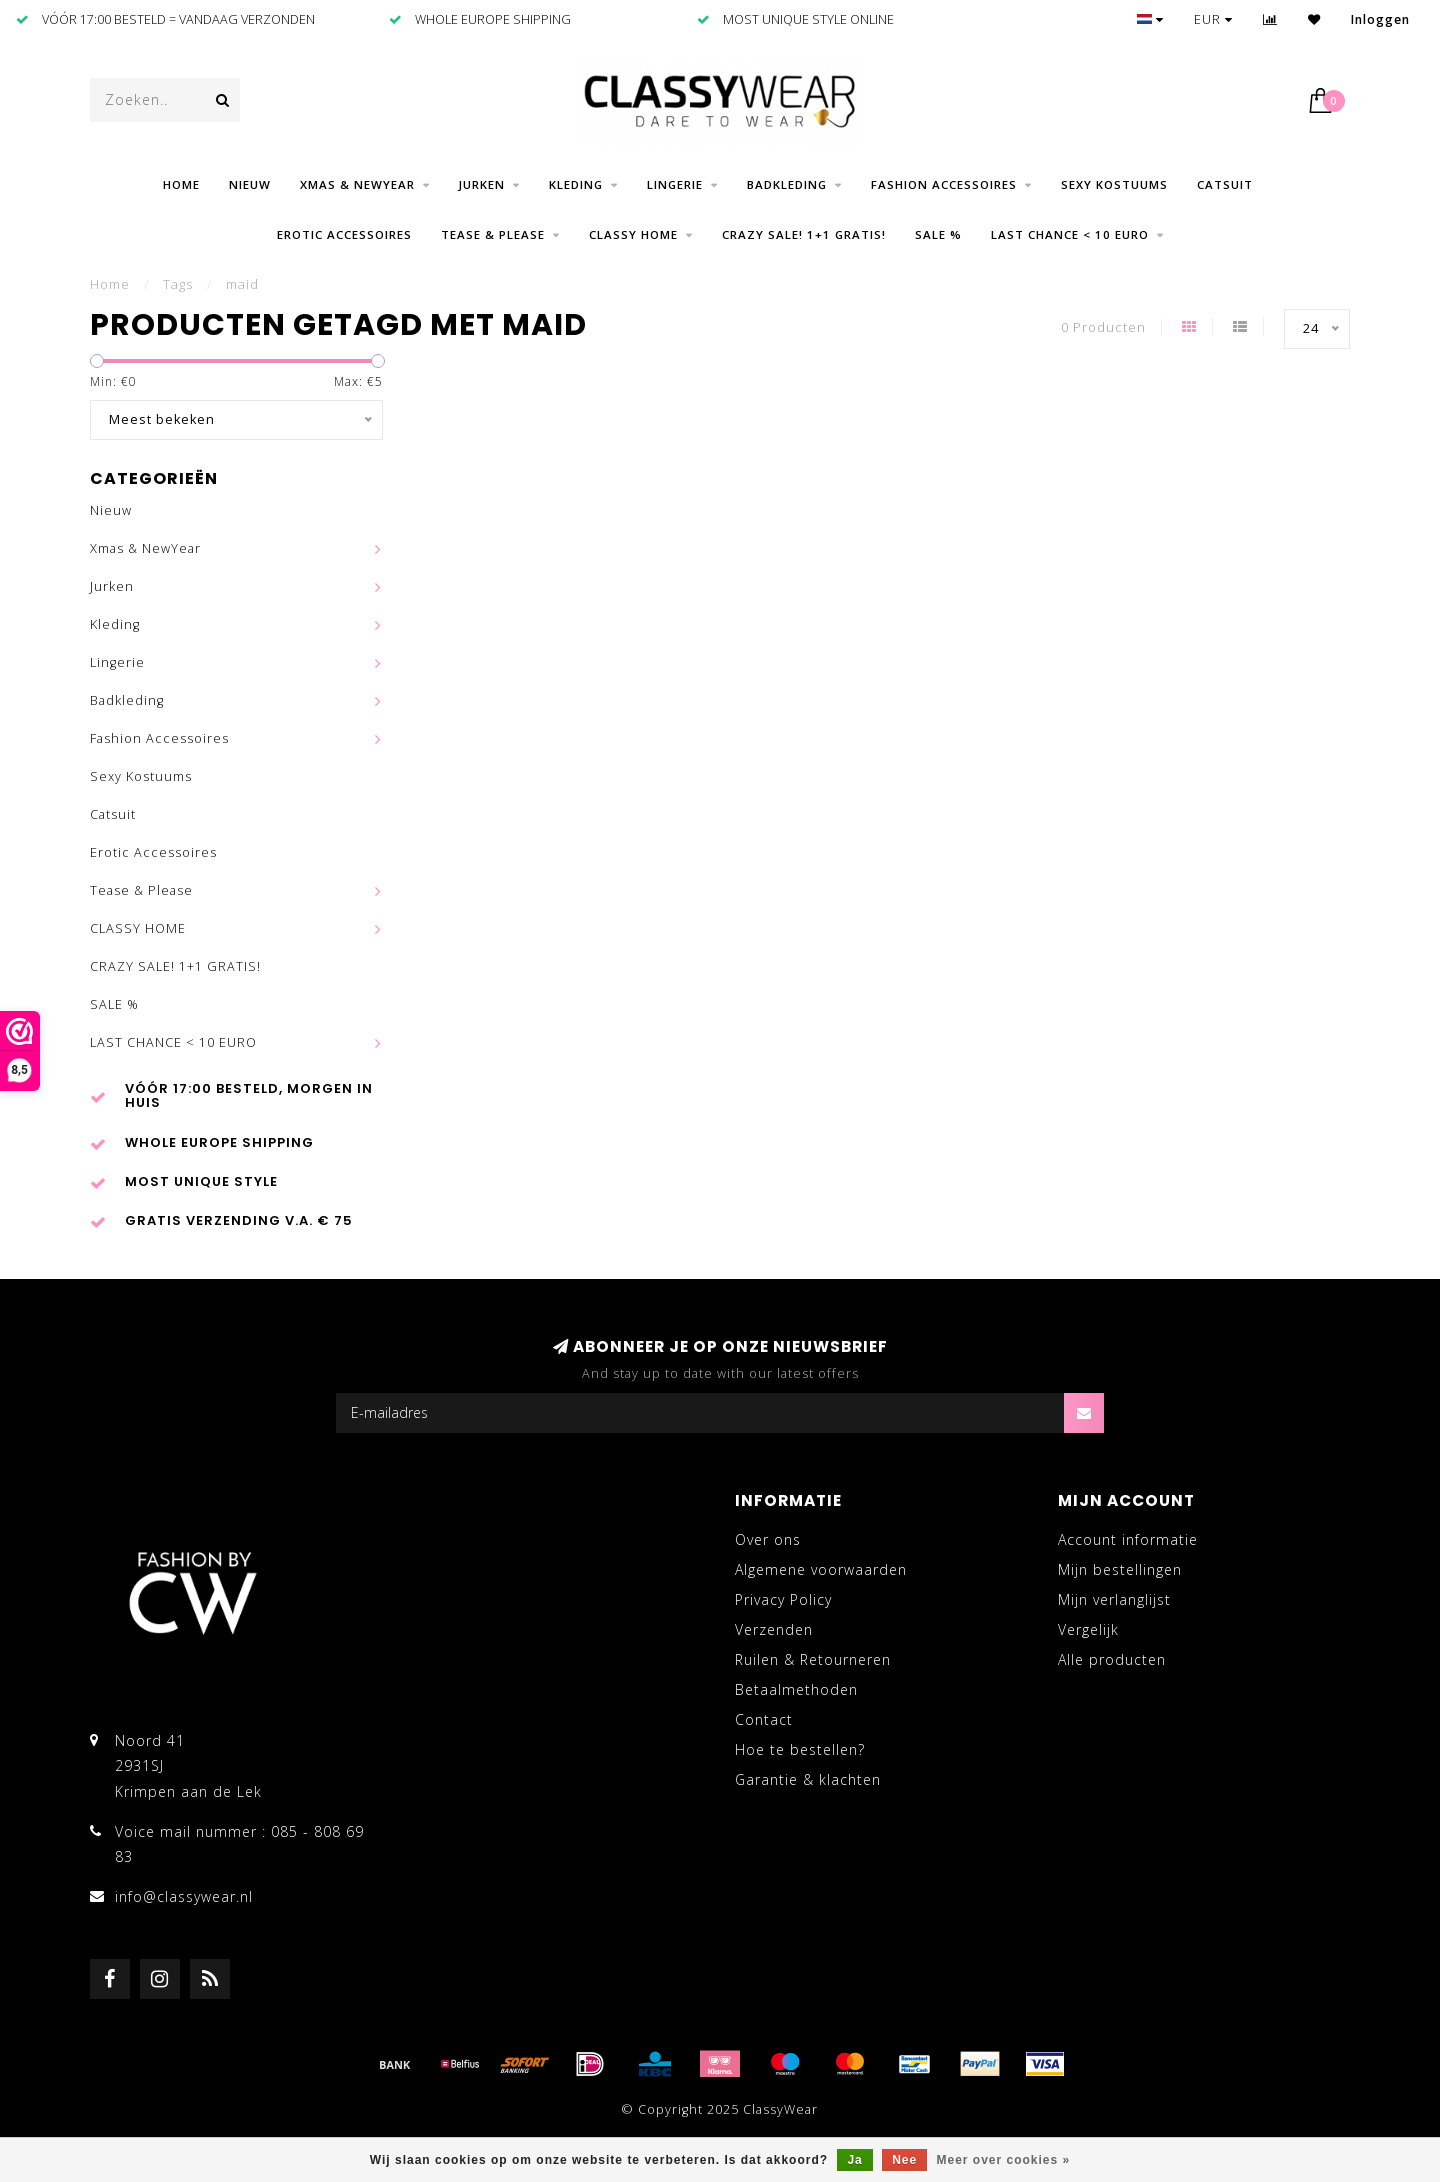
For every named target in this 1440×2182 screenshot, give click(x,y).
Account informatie (1128, 1539)
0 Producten (1103, 327)
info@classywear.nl (184, 1896)
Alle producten (1112, 1659)
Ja (854, 2160)
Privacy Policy (783, 1599)
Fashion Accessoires (944, 184)
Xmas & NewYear (357, 184)
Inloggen (1380, 19)
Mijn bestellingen (1120, 1569)
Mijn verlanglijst (1114, 1599)
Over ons (768, 1539)
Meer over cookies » (1004, 2160)
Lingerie (675, 184)
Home (181, 184)
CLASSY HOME (633, 234)
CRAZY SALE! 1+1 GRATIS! (804, 234)
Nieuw (250, 184)
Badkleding (787, 184)
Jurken (482, 184)
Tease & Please (493, 234)
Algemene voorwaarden (821, 1569)
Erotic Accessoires (344, 234)
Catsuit (1225, 184)
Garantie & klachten (808, 1779)
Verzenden (774, 1629)
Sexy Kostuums (1114, 184)
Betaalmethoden (796, 1689)
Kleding (576, 184)
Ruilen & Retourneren (813, 1659)
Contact (764, 1719)
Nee (904, 2160)
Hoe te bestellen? (800, 1749)
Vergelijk (1088, 1629)
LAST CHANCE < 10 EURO (1070, 234)
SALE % (938, 234)
